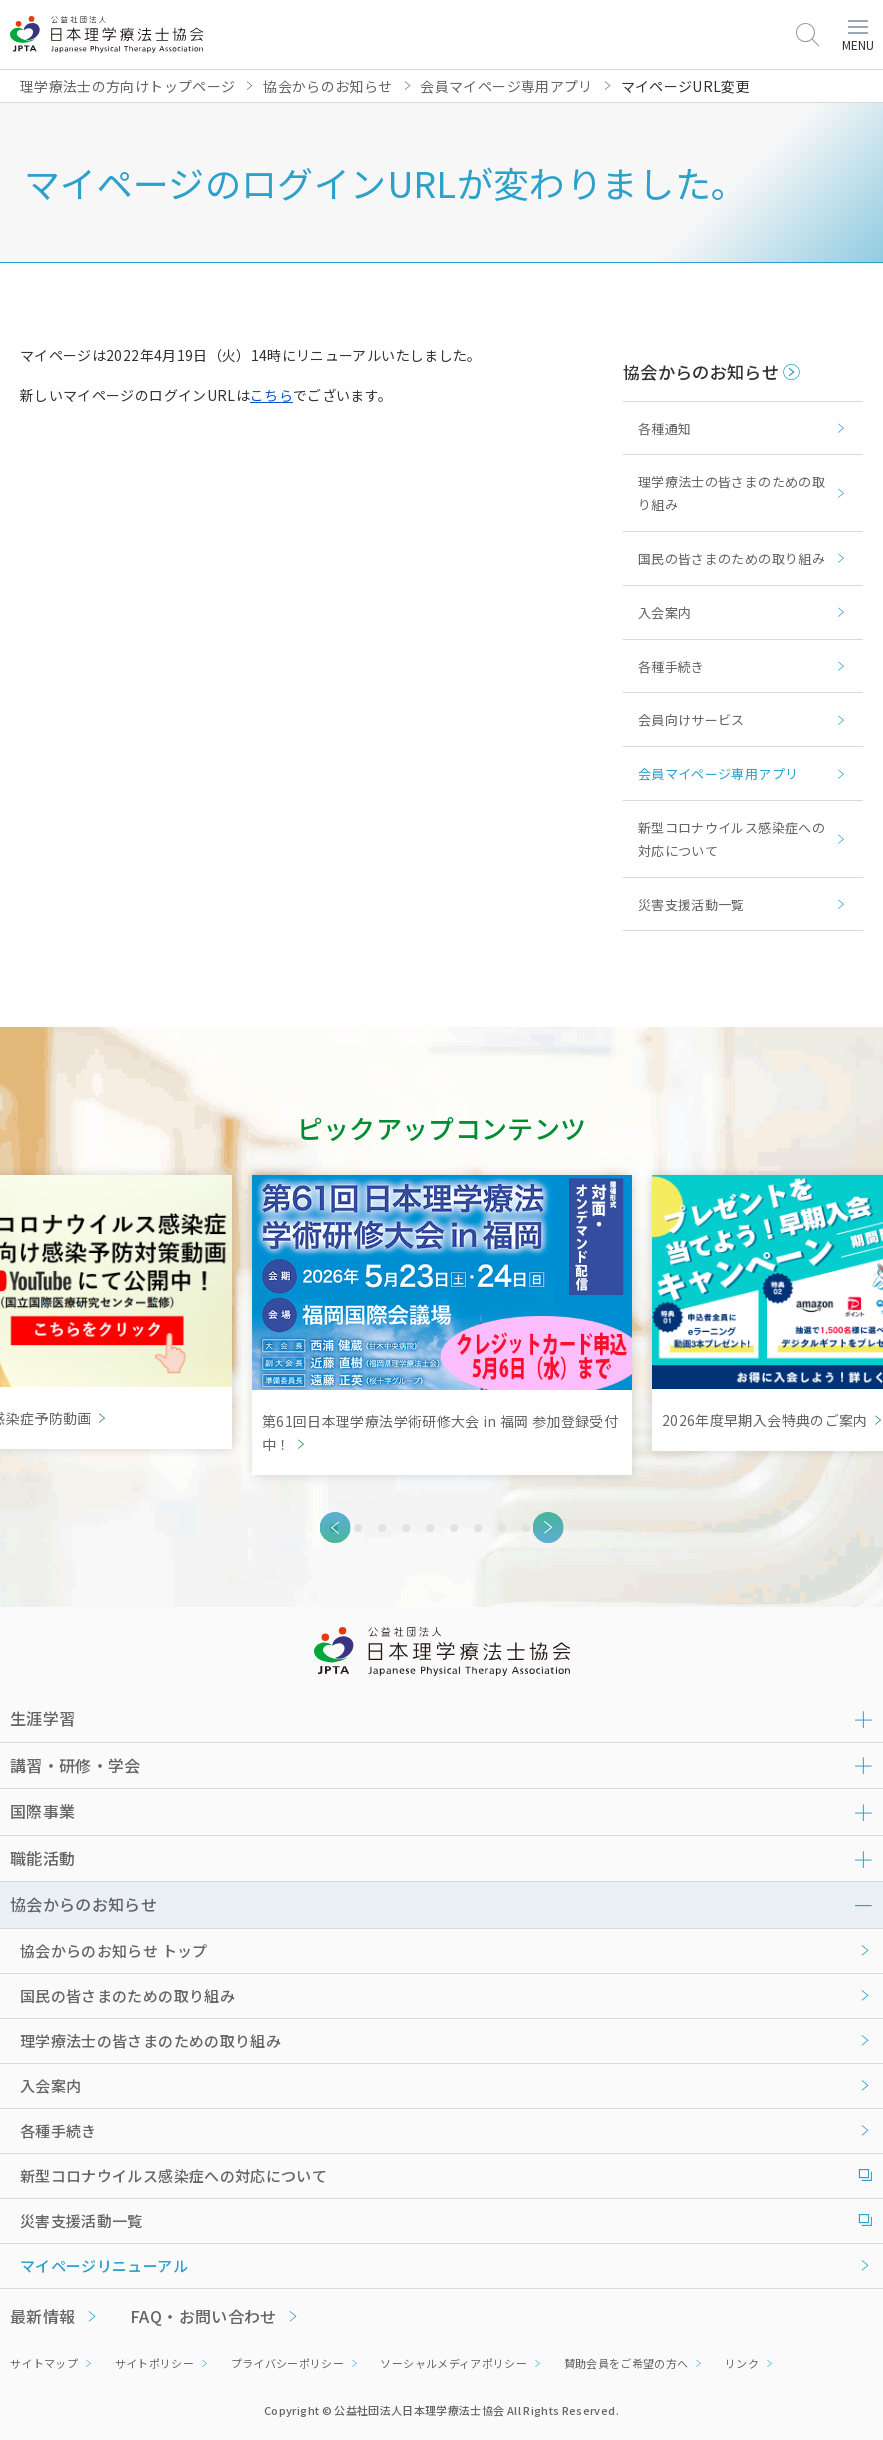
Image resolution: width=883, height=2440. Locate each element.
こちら (271, 395)
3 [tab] (382, 1528)
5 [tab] (430, 1528)
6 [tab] (454, 1528)
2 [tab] (358, 1528)
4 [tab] (406, 1528)
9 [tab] (526, 1528)
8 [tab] (502, 1528)
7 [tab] (478, 1528)
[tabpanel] (442, 1325)
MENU (858, 36)
